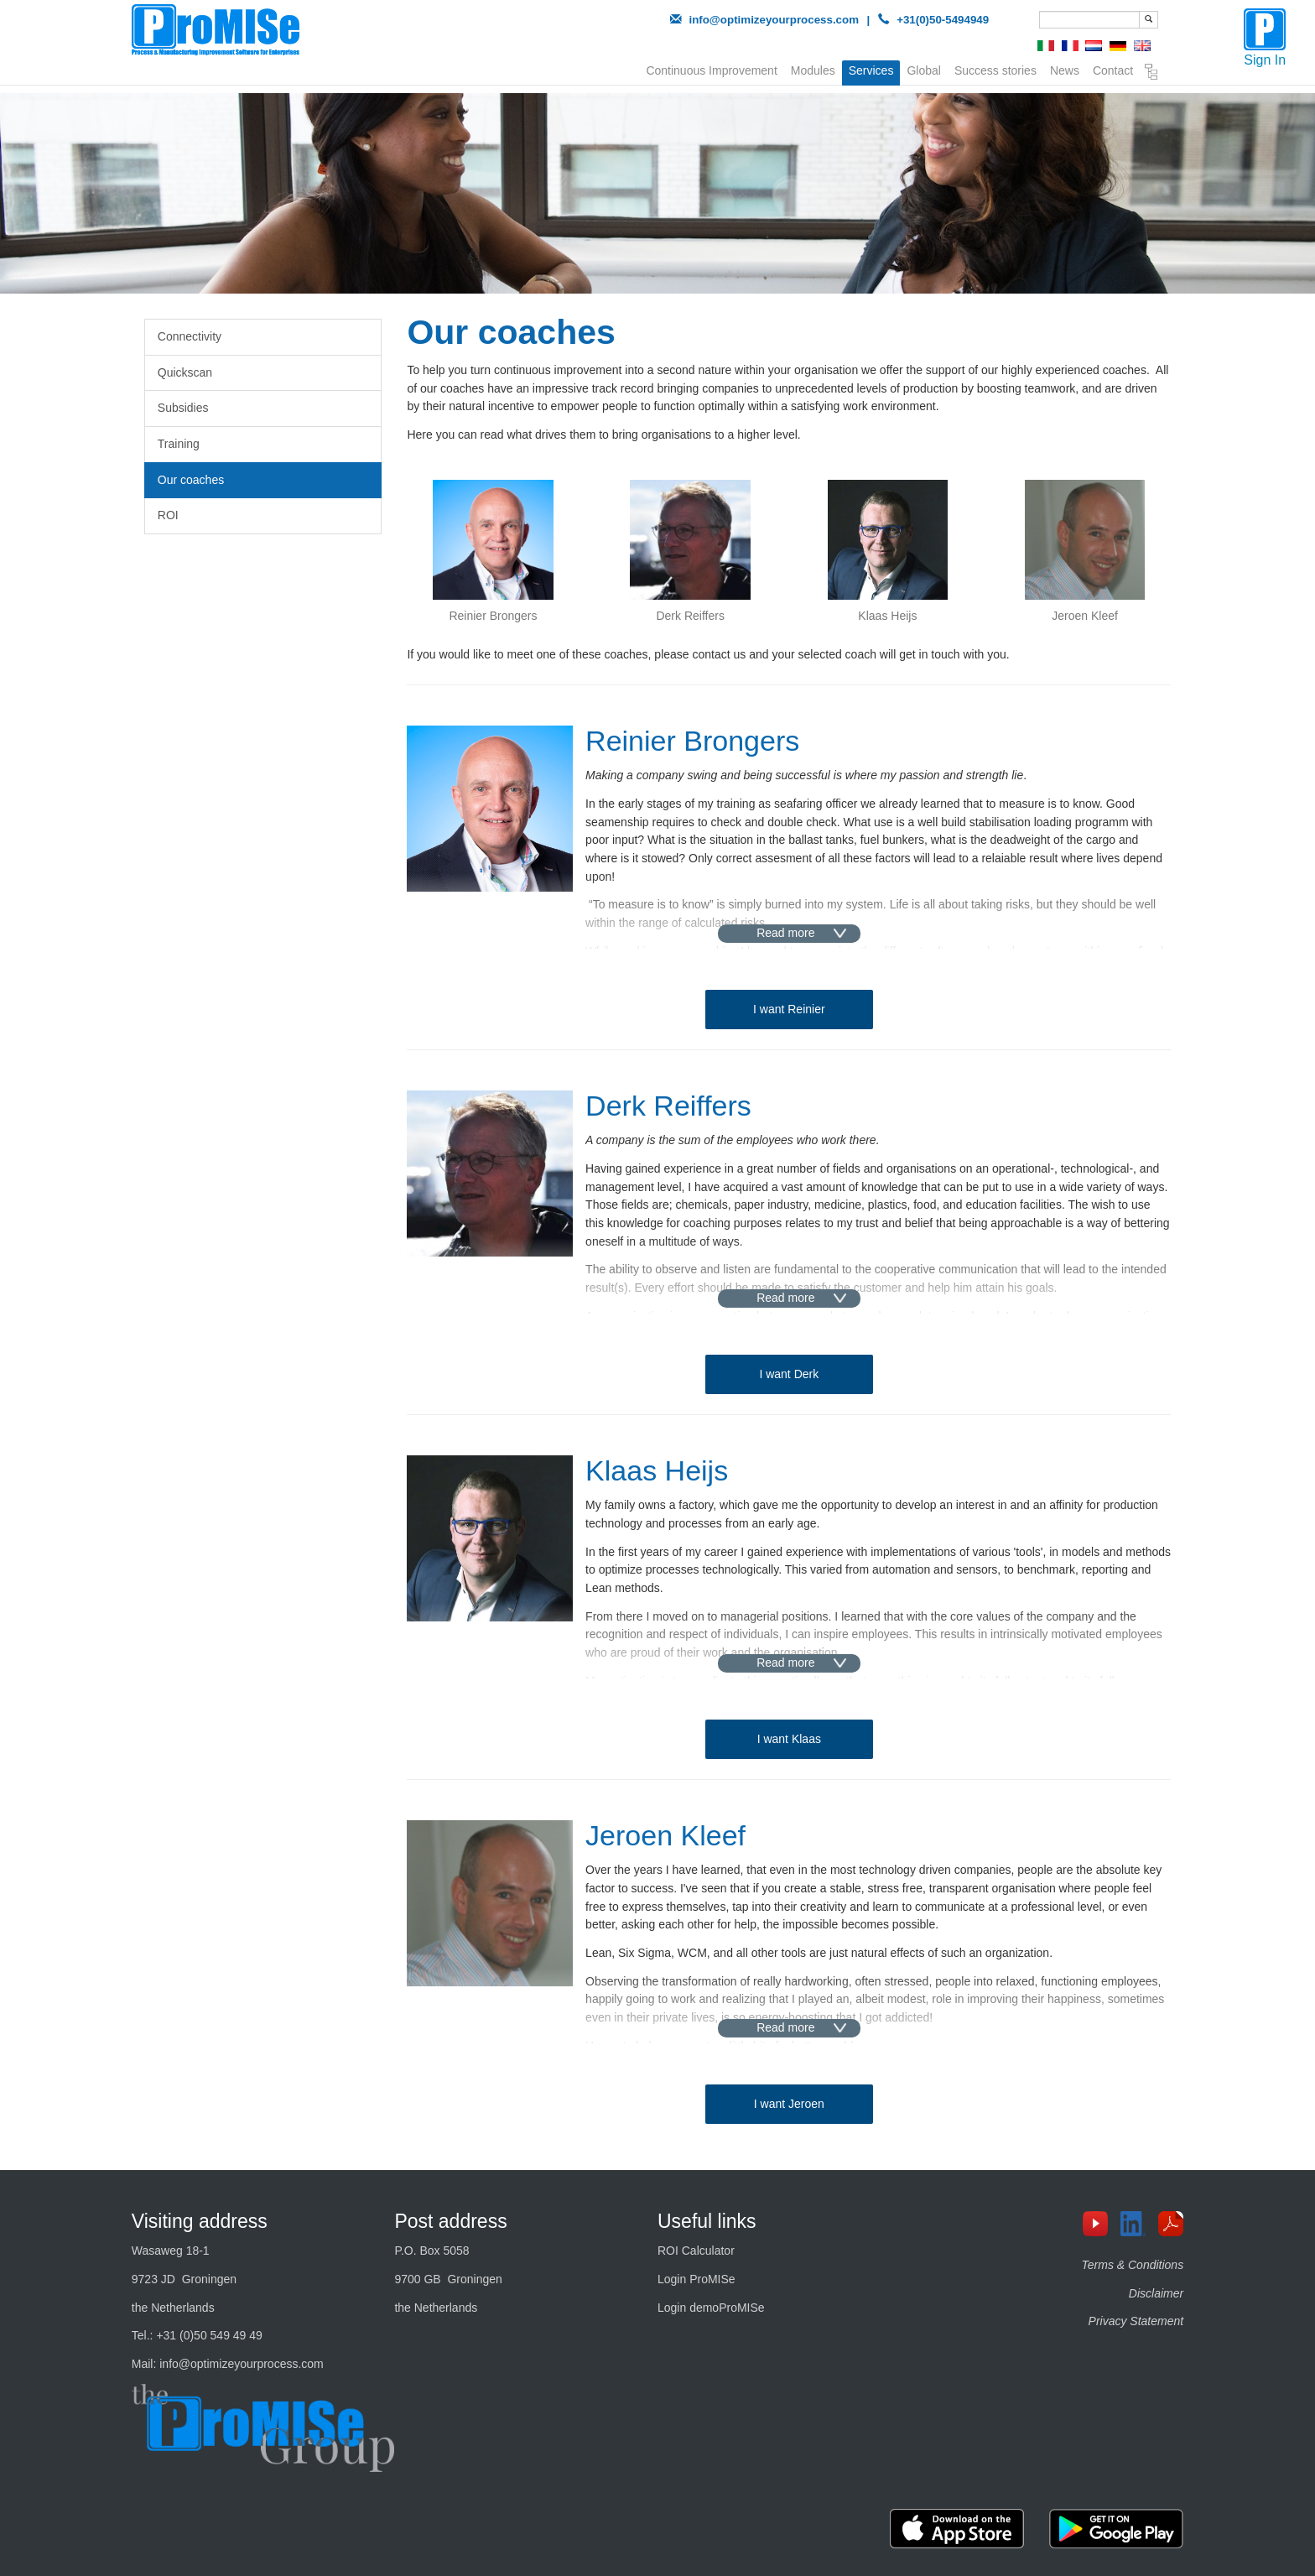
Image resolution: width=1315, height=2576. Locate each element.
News (1064, 68)
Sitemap (1151, 72)
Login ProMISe (696, 2279)
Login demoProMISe (711, 2307)
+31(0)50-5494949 (943, 19)
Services (871, 70)
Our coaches (191, 480)
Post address (450, 2221)
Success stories (995, 68)
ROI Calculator (696, 2250)
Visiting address (200, 2221)
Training (179, 443)
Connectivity (189, 336)
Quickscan (185, 372)
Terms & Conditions (1133, 2265)
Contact (1113, 68)
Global (923, 68)
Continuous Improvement (711, 68)
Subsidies (183, 407)
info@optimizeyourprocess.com (774, 19)
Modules (813, 68)
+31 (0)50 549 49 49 (209, 2335)
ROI (168, 515)
